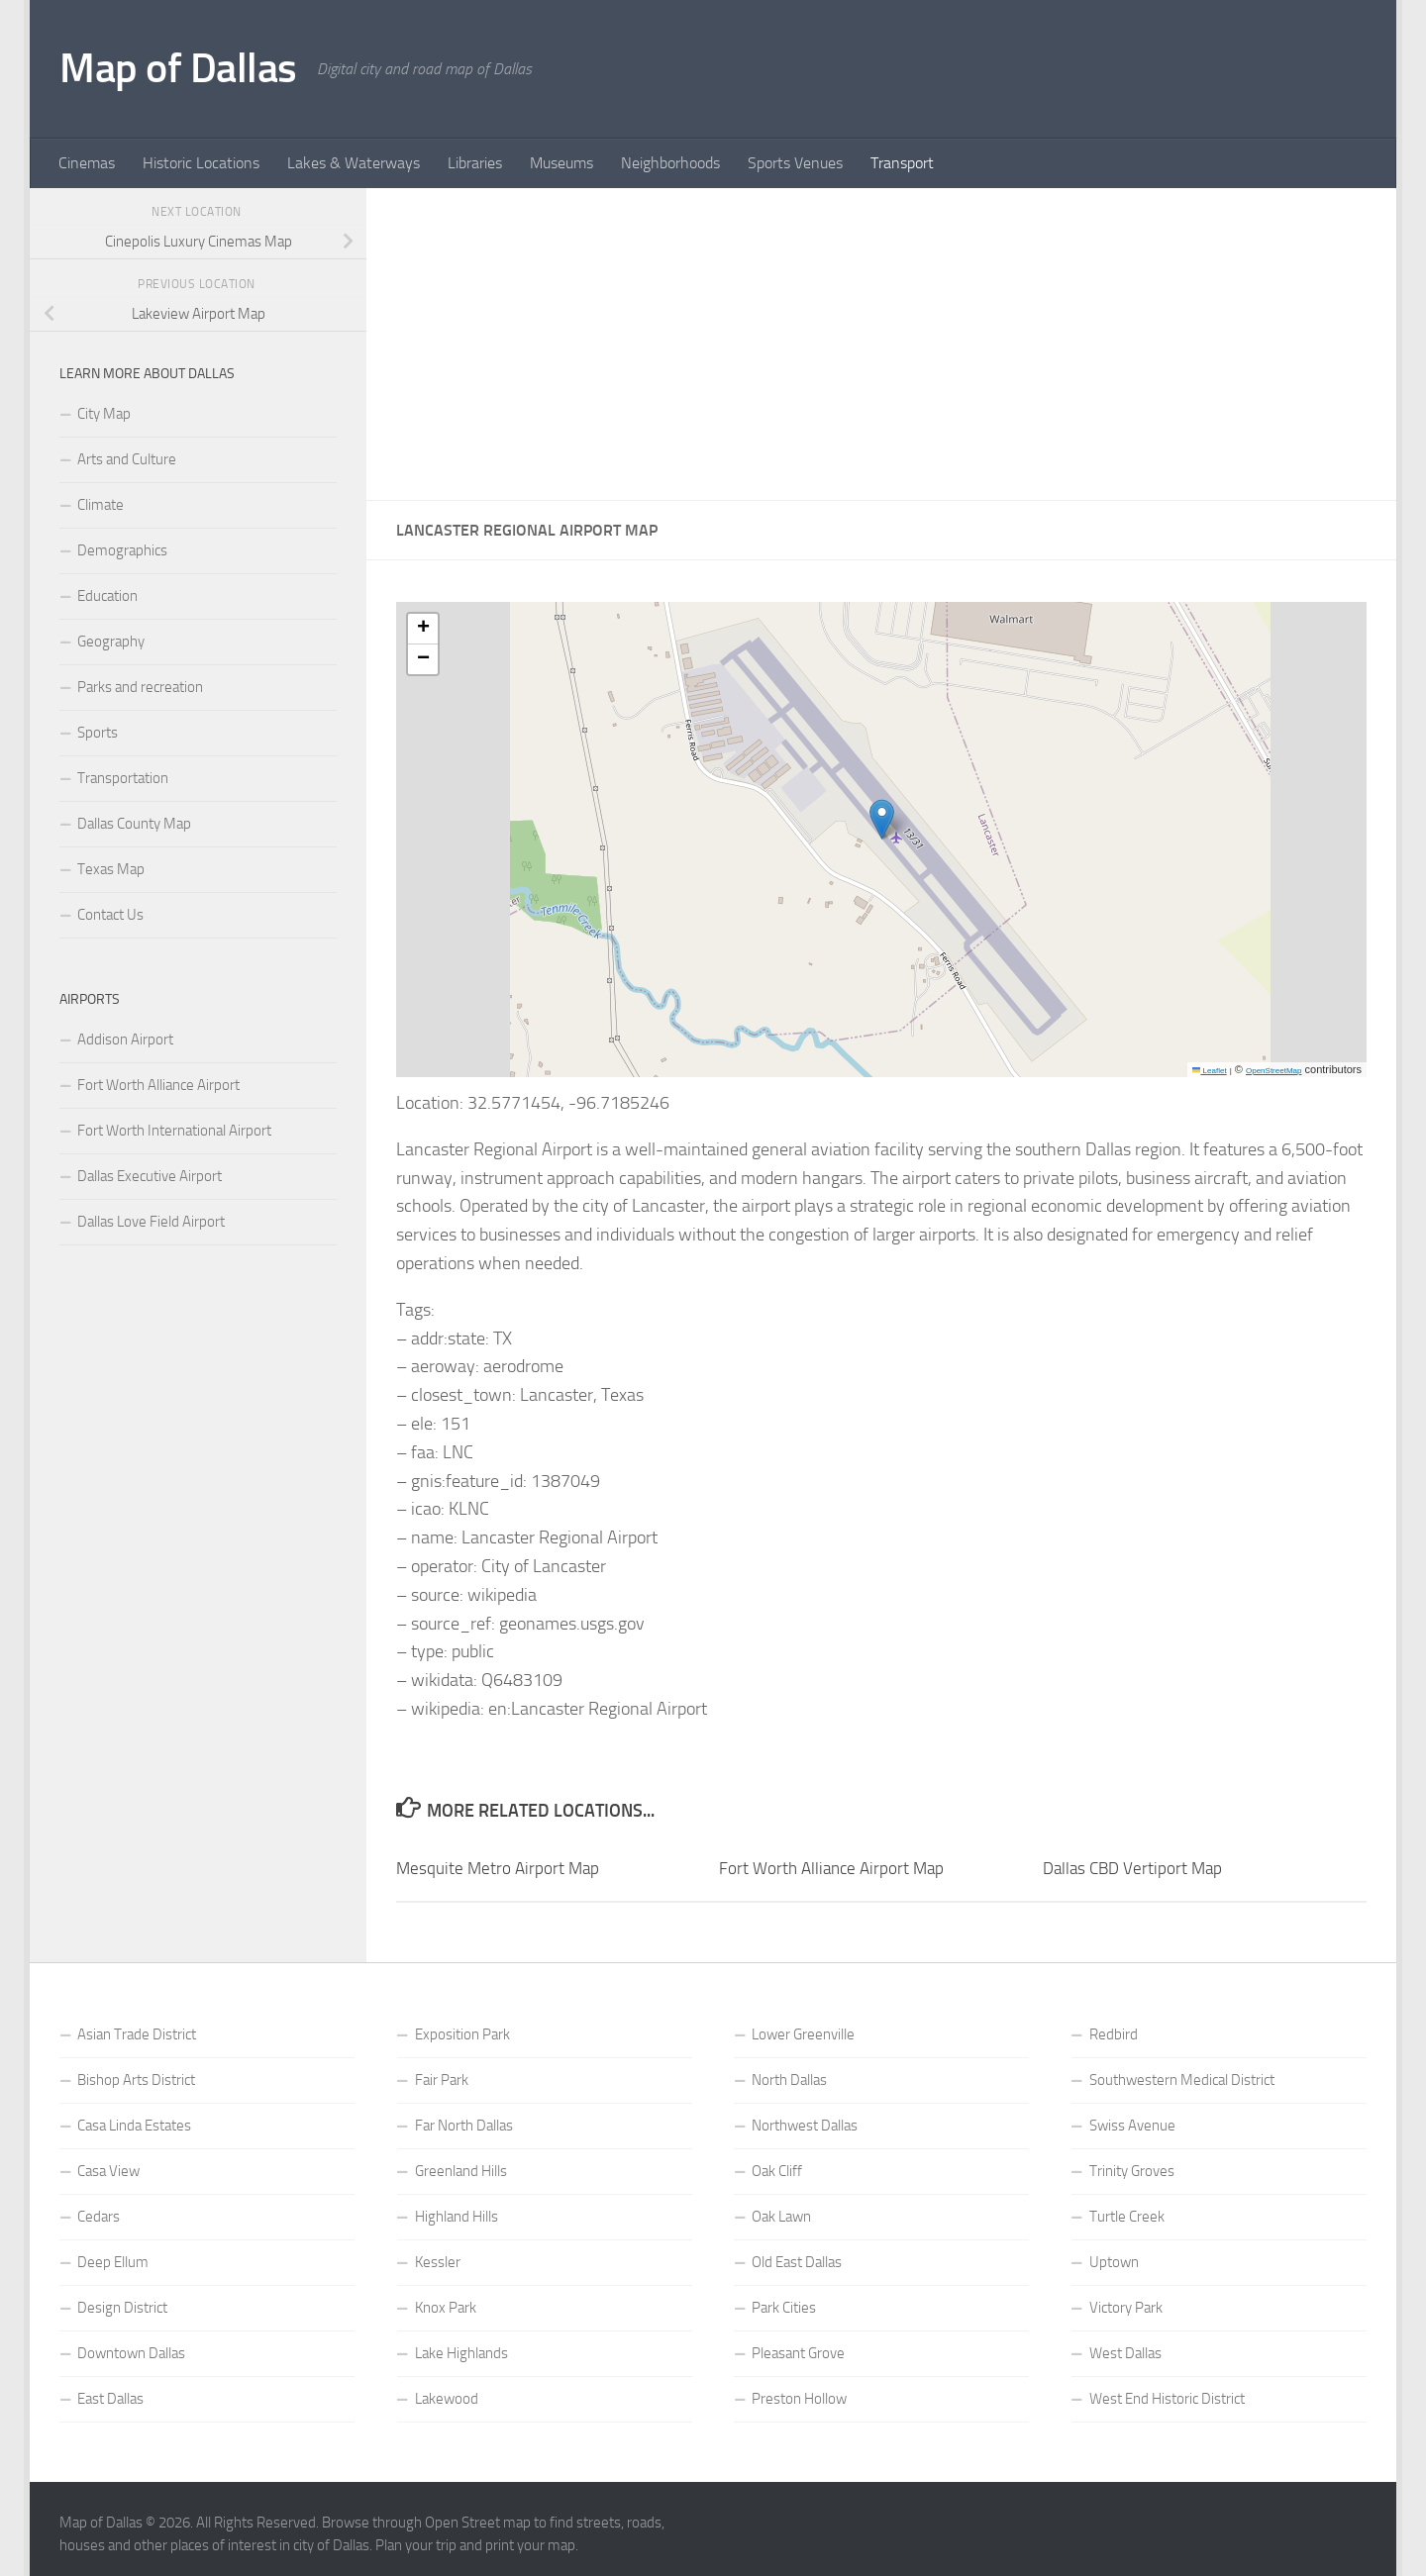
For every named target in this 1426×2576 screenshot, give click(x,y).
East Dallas (110, 2399)
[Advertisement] (881, 344)
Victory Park (1126, 2308)
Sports (97, 733)
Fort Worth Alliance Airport (158, 1085)
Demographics (122, 550)
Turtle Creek (1127, 2217)
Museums (561, 162)
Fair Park (441, 2080)
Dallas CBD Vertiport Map (1132, 1868)
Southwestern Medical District (1181, 2080)
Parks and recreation (140, 687)
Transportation (122, 778)
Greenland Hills (461, 2171)
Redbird (1113, 2034)
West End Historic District (1167, 2399)
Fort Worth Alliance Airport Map (831, 1868)
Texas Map (111, 869)
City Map (104, 414)
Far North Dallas (464, 2125)
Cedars (98, 2217)
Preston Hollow (799, 2399)
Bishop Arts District (136, 2080)
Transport (902, 162)
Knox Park (445, 2308)
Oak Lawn (781, 2217)
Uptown (1114, 2262)
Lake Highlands (461, 2353)
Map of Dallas (178, 68)
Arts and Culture (126, 459)
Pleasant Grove (798, 2353)
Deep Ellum (113, 2262)
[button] (881, 819)
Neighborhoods (670, 162)
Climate (100, 505)
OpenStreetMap (1273, 1070)
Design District (122, 2308)
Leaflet (1209, 1070)
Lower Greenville (803, 2034)
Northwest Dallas (805, 2125)
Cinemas (86, 162)
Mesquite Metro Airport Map (497, 1868)
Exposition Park (462, 2034)
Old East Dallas (797, 2262)
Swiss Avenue (1132, 2125)
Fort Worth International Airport (174, 1130)
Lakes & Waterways (353, 162)
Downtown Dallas (131, 2353)
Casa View (108, 2171)
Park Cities (784, 2308)
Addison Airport (125, 1039)
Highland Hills (456, 2217)
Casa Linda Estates (134, 2125)
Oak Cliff (777, 2171)
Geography (111, 641)
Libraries (475, 162)
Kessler (437, 2262)
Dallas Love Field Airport (151, 1222)
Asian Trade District (136, 2034)
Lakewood (446, 2399)
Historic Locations (201, 162)
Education (107, 596)
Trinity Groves (1131, 2171)
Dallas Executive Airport (149, 1176)
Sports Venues (795, 162)
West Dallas (1125, 2353)
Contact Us (110, 915)
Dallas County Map (134, 824)
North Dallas (789, 2080)
